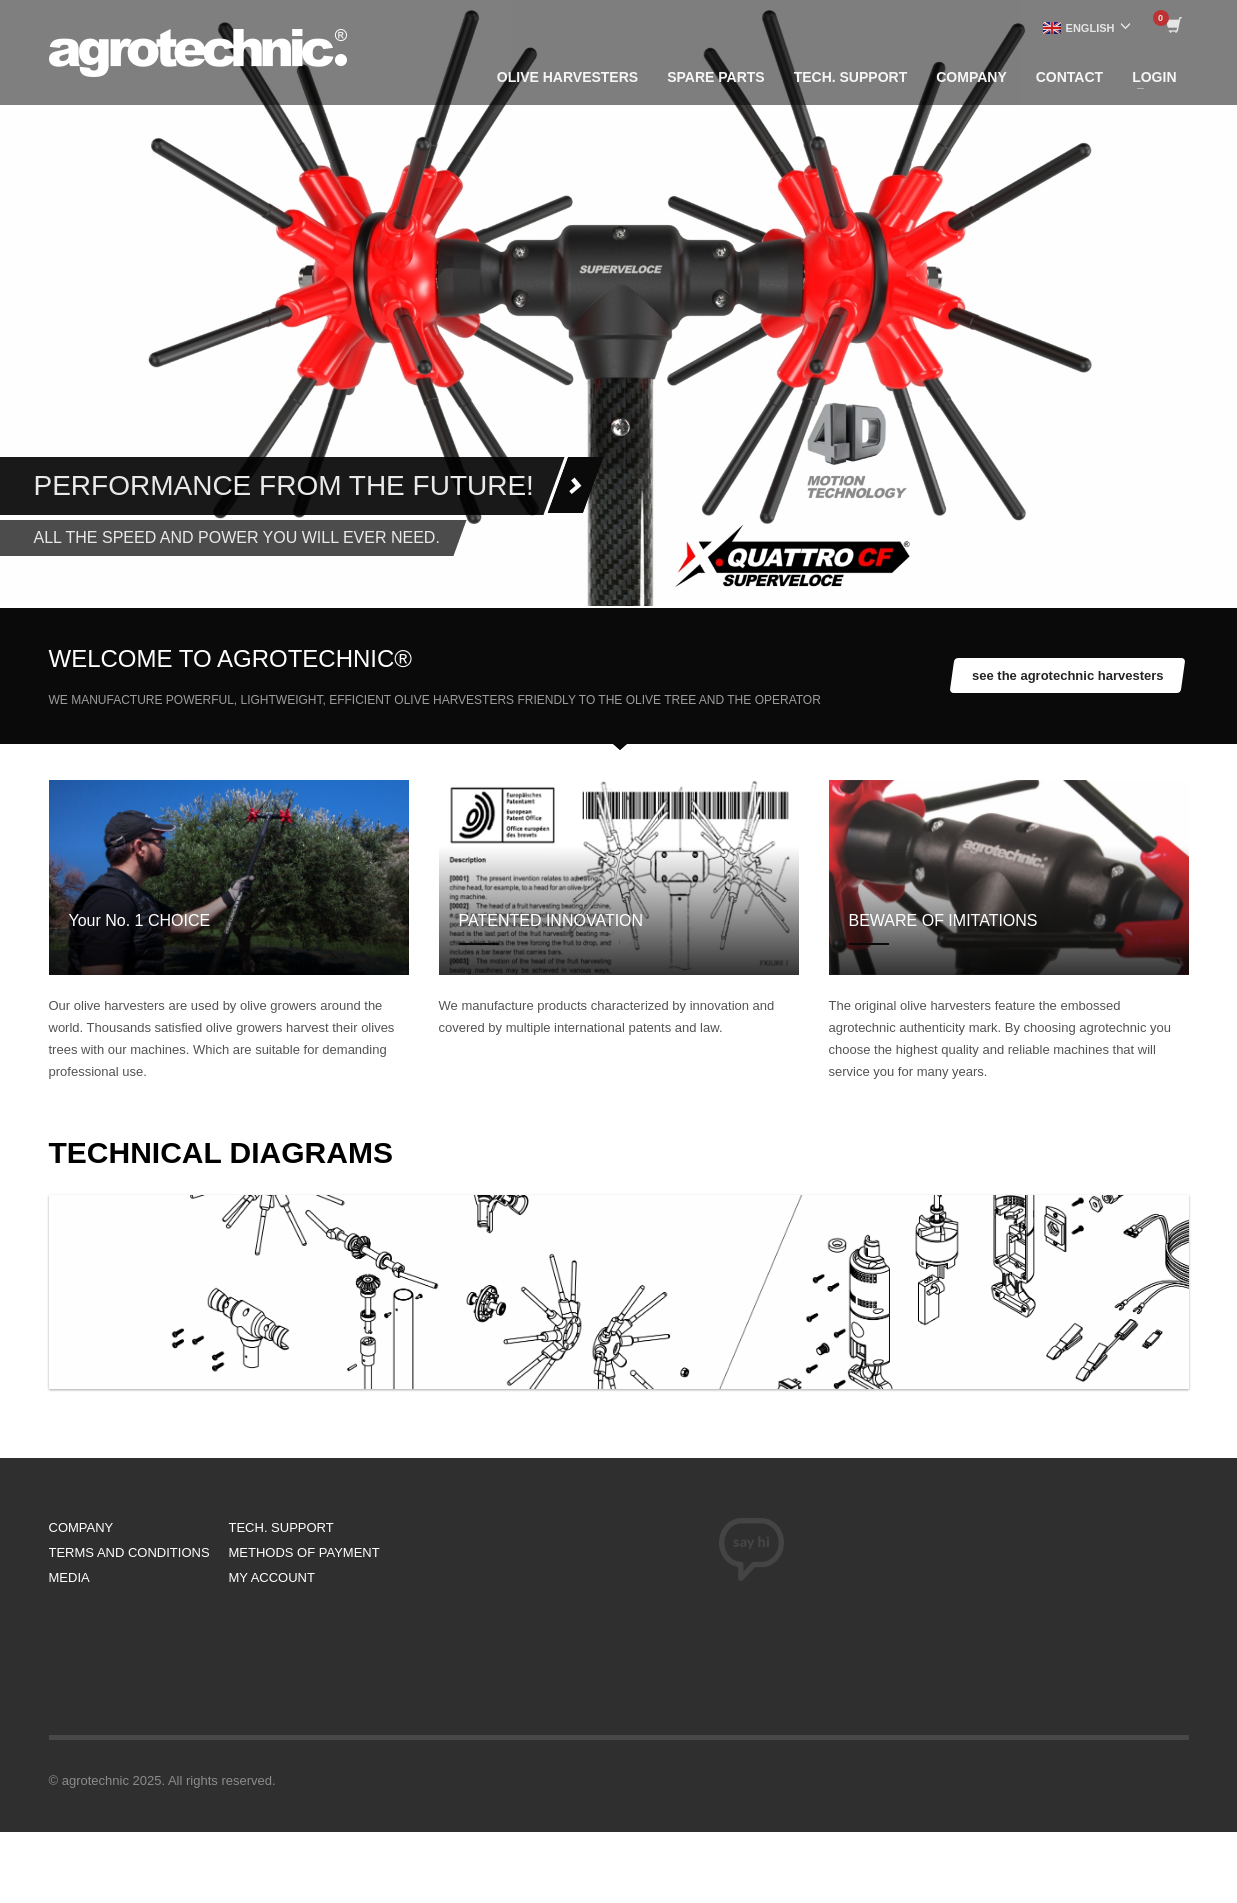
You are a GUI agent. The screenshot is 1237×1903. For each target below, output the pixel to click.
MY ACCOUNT (272, 1577)
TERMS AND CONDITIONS (129, 1552)
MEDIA (69, 1577)
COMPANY (81, 1527)
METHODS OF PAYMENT (304, 1552)
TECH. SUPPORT (281, 1527)
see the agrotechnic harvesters (1067, 675)
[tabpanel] (618, 303)
